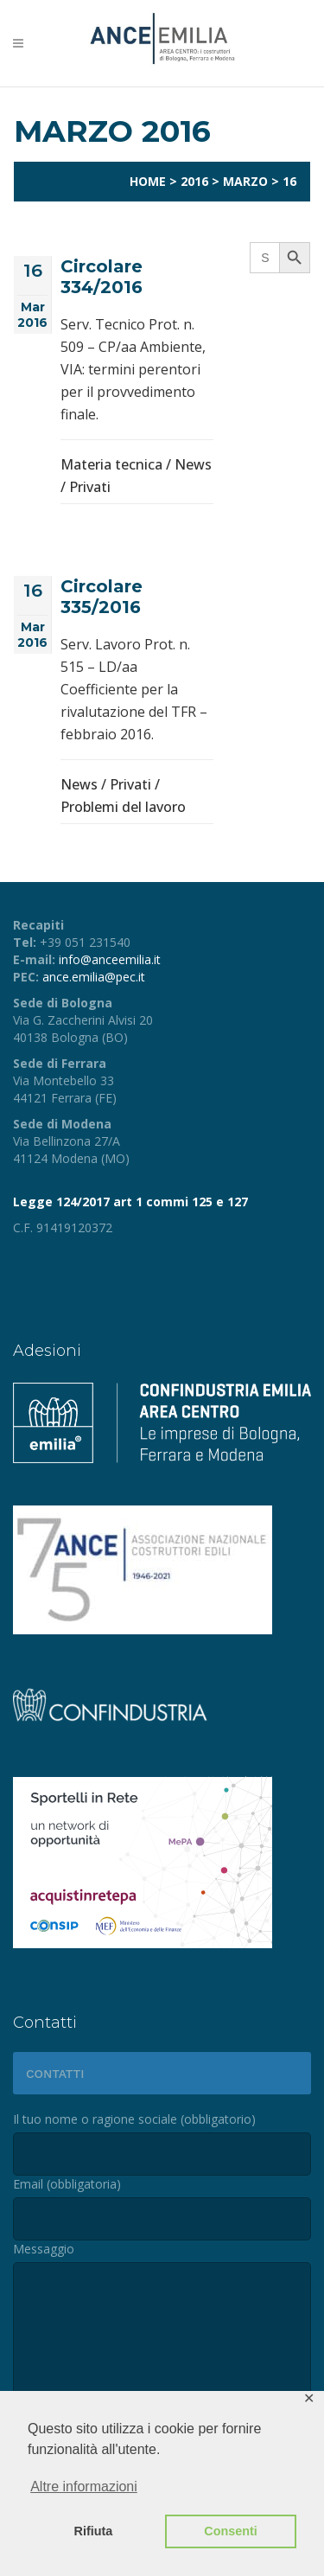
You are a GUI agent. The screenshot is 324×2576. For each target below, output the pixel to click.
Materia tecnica (111, 464)
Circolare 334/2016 (101, 276)
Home (148, 181)
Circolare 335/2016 (101, 596)
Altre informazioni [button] (83, 2486)
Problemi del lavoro (123, 806)
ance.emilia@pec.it (93, 976)
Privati (90, 486)
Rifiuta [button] (93, 2531)
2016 (194, 181)
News (193, 464)
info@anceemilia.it (110, 959)
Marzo (245, 181)
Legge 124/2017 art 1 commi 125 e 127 (130, 1201)
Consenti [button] (230, 2531)
